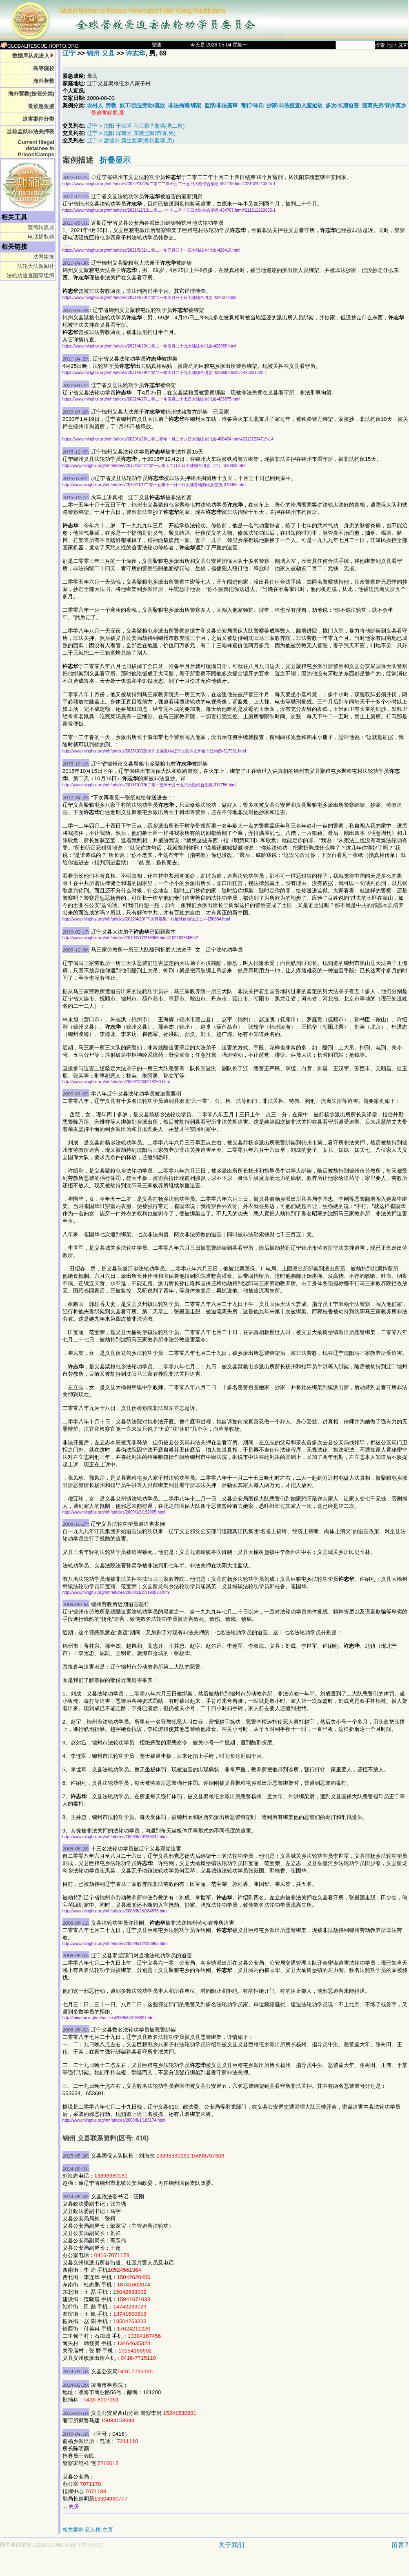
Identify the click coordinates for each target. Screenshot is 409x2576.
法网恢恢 (43, 257)
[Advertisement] (175, 2566)
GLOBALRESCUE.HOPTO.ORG (39, 46)
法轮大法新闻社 (35, 266)
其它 (403, 45)
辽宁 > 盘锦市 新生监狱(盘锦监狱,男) (130, 140)
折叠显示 (115, 160)
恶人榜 (93, 2530)
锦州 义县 (100, 53)
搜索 (380, 45)
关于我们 (231, 2544)
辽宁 (69, 53)
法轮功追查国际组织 (30, 275)
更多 (74, 2506)
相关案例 (73, 2530)
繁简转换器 (41, 227)
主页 (107, 2530)
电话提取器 (41, 237)
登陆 (156, 45)
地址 (392, 45)
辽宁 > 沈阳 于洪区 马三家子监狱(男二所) (135, 126)
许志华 (135, 53)
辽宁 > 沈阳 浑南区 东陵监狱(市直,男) (131, 133)
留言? (399, 2544)
